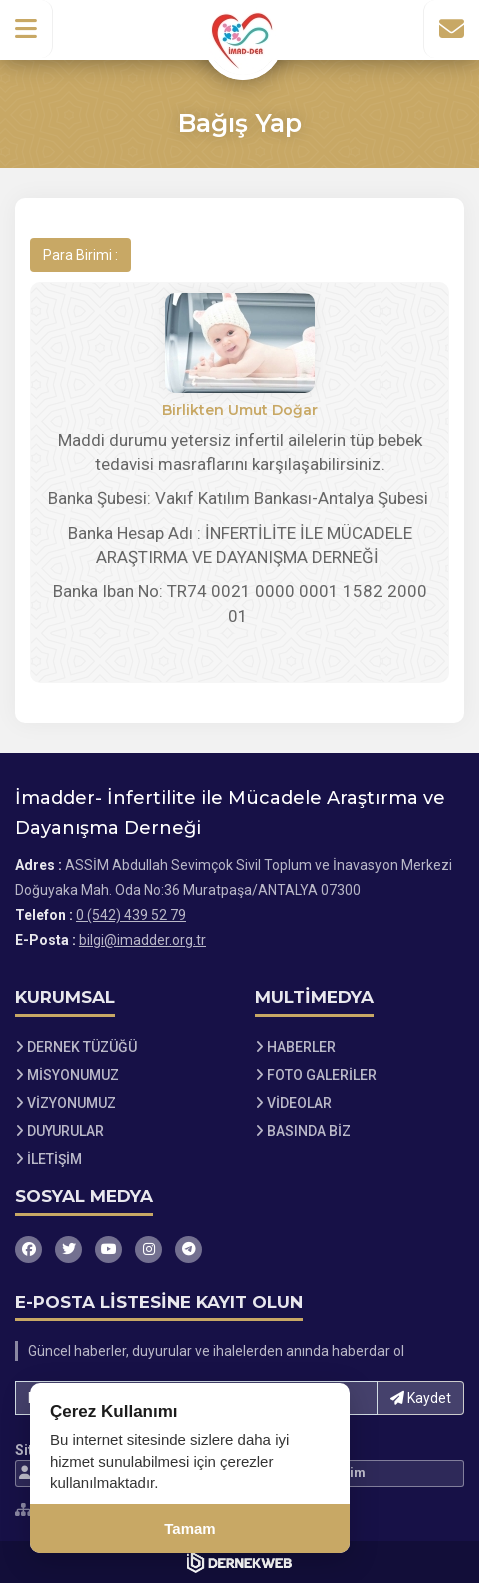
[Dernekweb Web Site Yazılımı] (239, 1562)
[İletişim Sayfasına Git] (451, 29)
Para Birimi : (80, 255)
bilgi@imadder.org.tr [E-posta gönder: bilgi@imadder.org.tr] (142, 940)
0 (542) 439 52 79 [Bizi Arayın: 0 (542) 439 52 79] (131, 915)
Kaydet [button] (420, 1398)
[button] (26, 29)
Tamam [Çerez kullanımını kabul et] (189, 1528)
